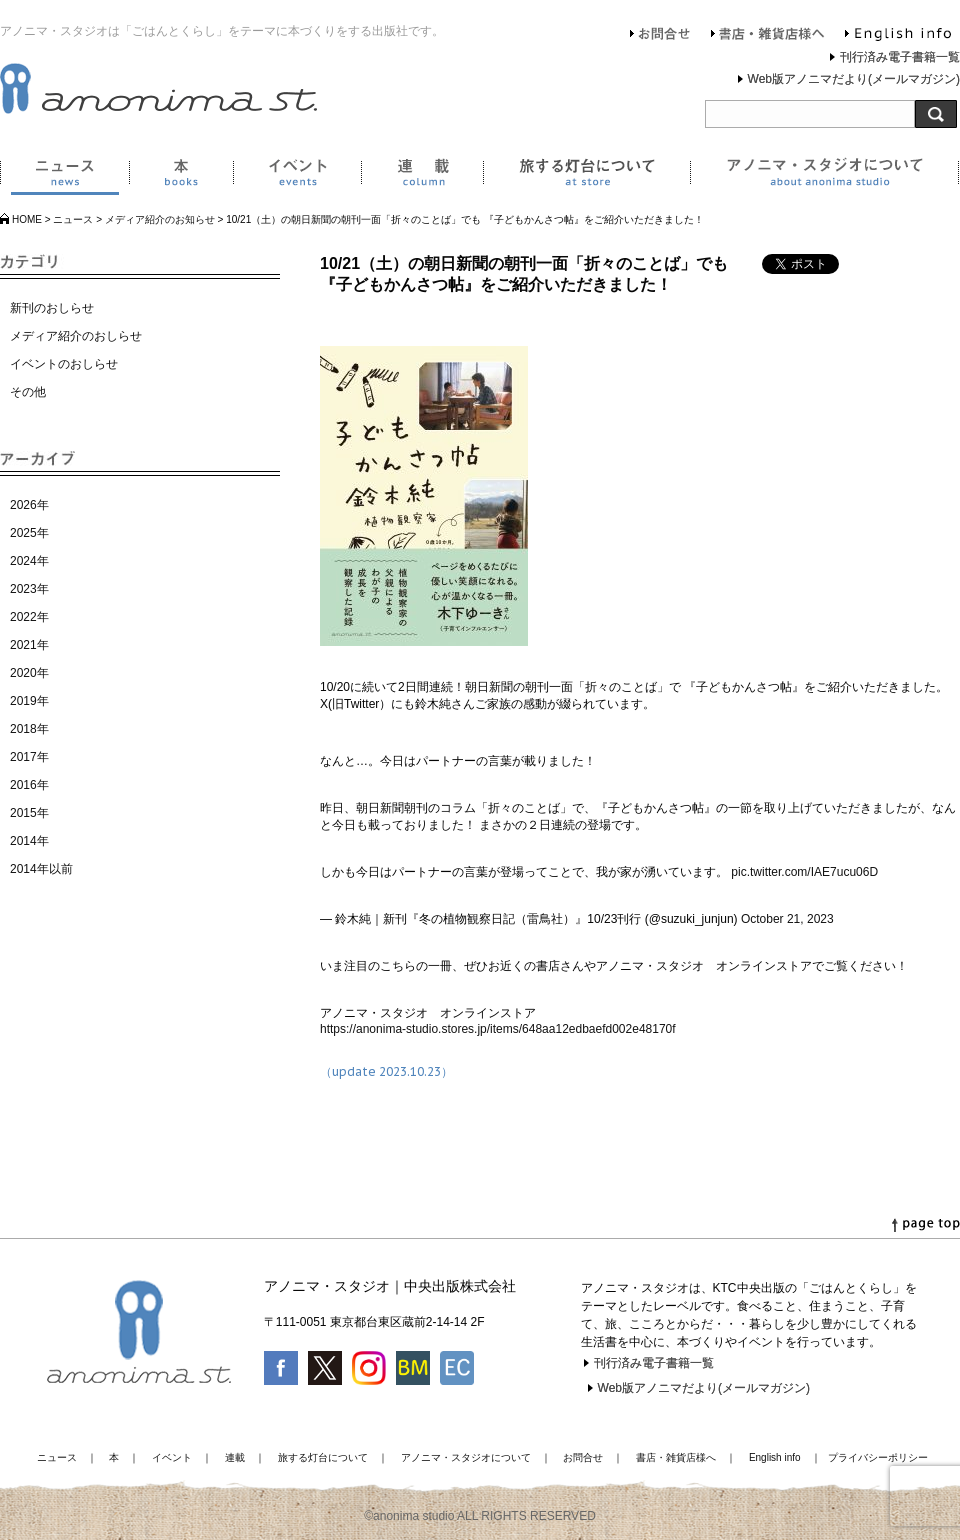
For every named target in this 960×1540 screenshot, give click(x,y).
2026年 (29, 505)
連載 (422, 176)
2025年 (29, 533)
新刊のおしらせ (52, 308)
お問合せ (660, 36)
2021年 (29, 645)
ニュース (64, 176)
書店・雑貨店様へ (768, 36)
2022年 (29, 617)
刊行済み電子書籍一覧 (900, 57)
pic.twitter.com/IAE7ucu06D (804, 872)
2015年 (29, 813)
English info (898, 36)
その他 (28, 392)
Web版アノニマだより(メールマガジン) (854, 79)
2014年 (29, 841)
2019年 (29, 701)
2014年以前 (41, 869)
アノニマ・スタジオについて (824, 176)
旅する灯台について (586, 176)
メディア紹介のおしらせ (76, 336)
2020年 (29, 673)
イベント (297, 176)
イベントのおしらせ (64, 364)
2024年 (29, 561)
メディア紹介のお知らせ (160, 219)
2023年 (29, 589)
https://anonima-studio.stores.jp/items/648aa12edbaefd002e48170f (498, 1029)
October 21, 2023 (787, 919)
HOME (27, 219)
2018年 (29, 729)
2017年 (29, 757)
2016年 (29, 785)
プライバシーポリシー (878, 1457)
